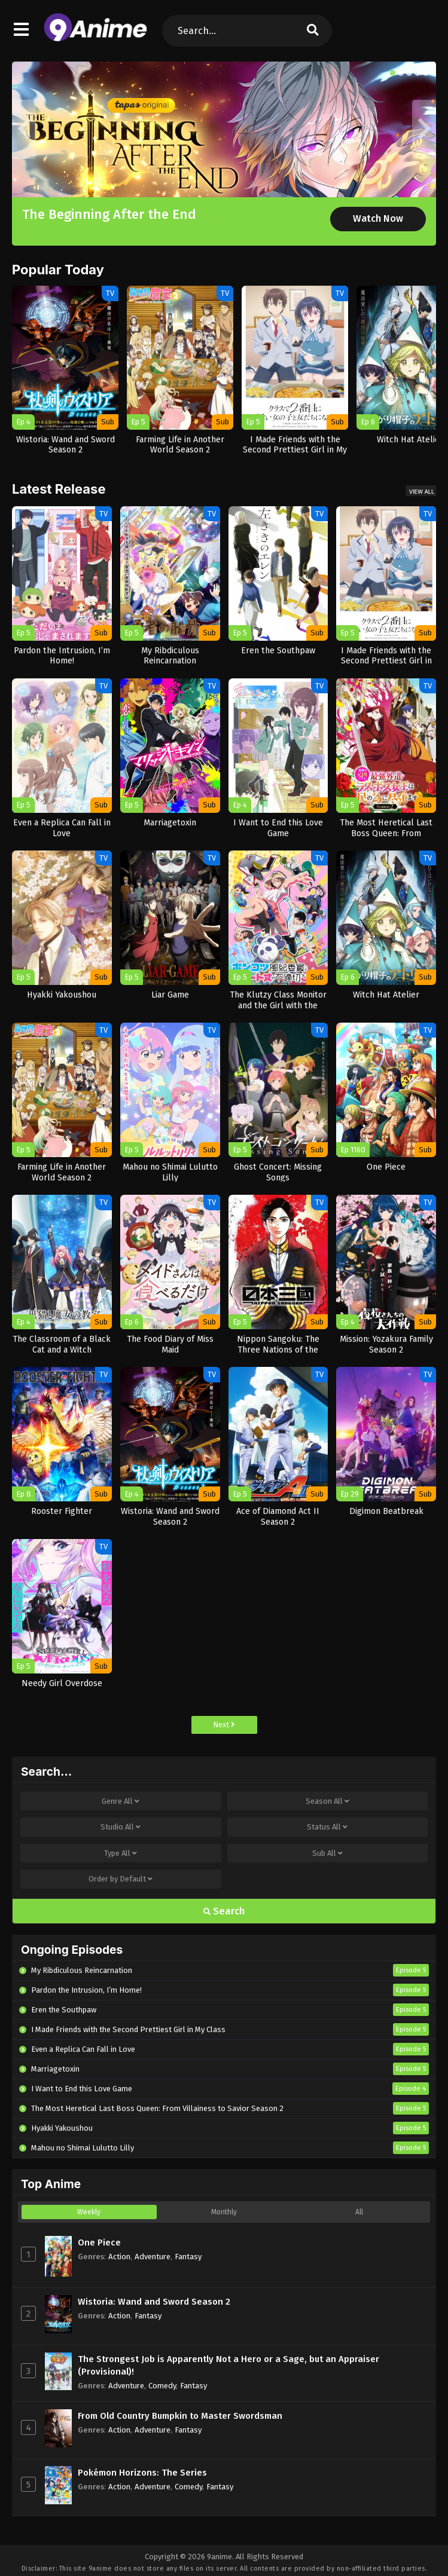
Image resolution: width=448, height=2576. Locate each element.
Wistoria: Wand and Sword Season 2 (154, 2301)
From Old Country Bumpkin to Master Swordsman (180, 2415)
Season (327, 1801)
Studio (120, 1827)
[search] (312, 31)
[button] (393, 73)
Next (224, 1724)
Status (327, 1827)
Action (119, 2256)
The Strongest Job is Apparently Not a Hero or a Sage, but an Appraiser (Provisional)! (228, 2365)
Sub (327, 1853)
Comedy (162, 2385)
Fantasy (188, 2256)
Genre (120, 1801)
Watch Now (378, 218)
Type (120, 1853)
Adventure (152, 2256)
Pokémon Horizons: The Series (142, 2472)
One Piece (99, 2242)
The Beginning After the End (109, 214)
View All (421, 491)
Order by (121, 1879)
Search (224, 1911)
